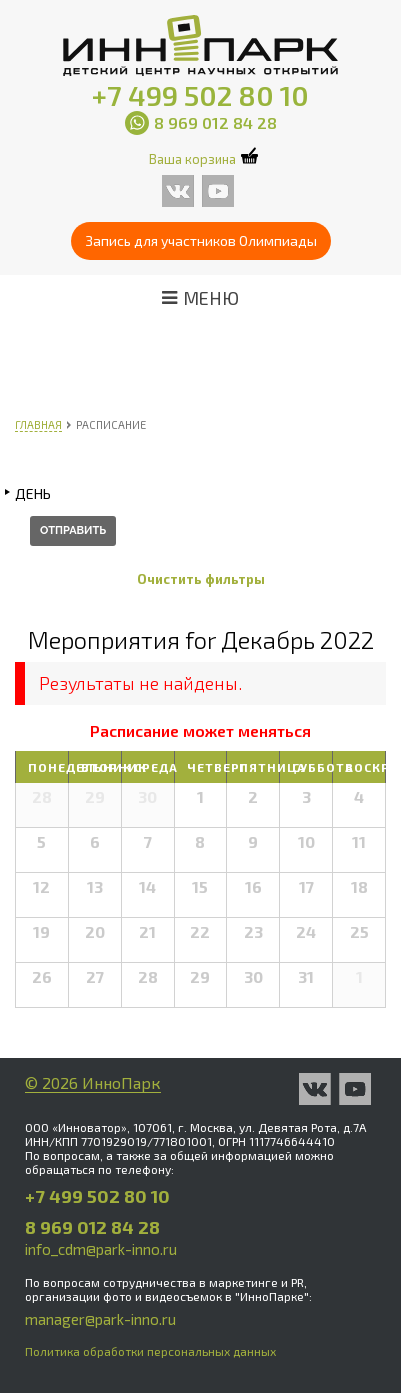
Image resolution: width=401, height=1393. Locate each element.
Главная (38, 424)
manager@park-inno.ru (100, 1319)
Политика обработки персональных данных (150, 1351)
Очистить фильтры (201, 579)
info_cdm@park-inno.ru (101, 1249)
